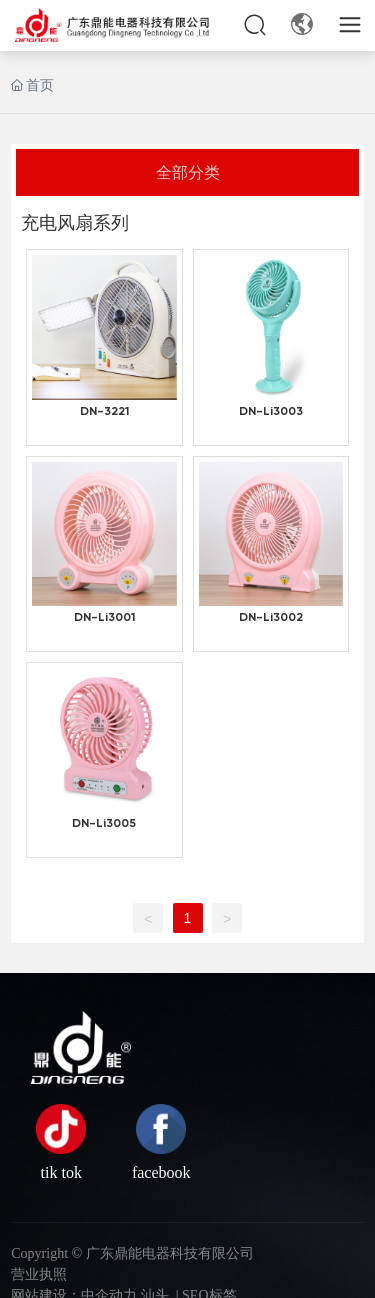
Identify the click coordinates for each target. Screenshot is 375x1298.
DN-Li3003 (271, 412)
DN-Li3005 (104, 824)
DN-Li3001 (104, 618)
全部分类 (188, 171)
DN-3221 (104, 412)
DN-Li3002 (271, 618)
